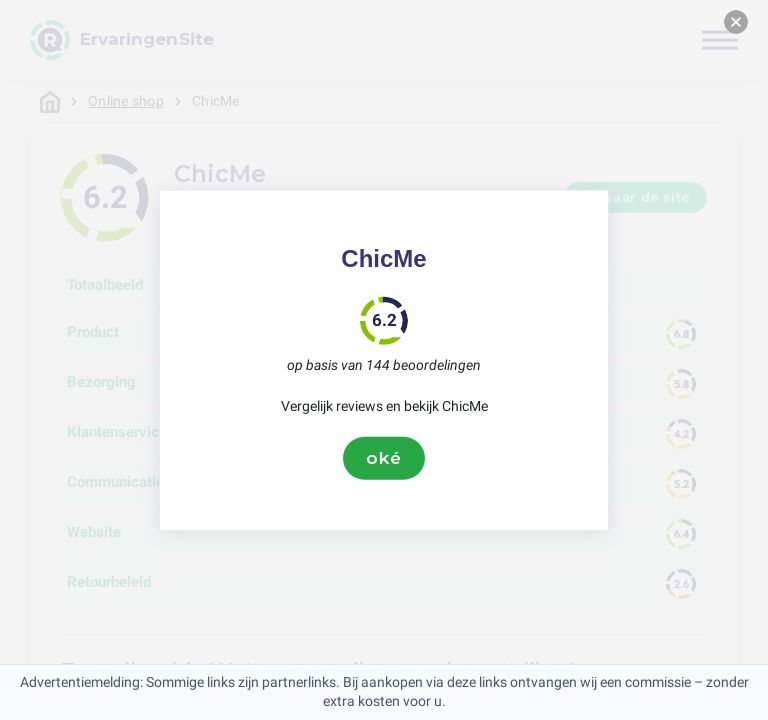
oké (384, 458)
